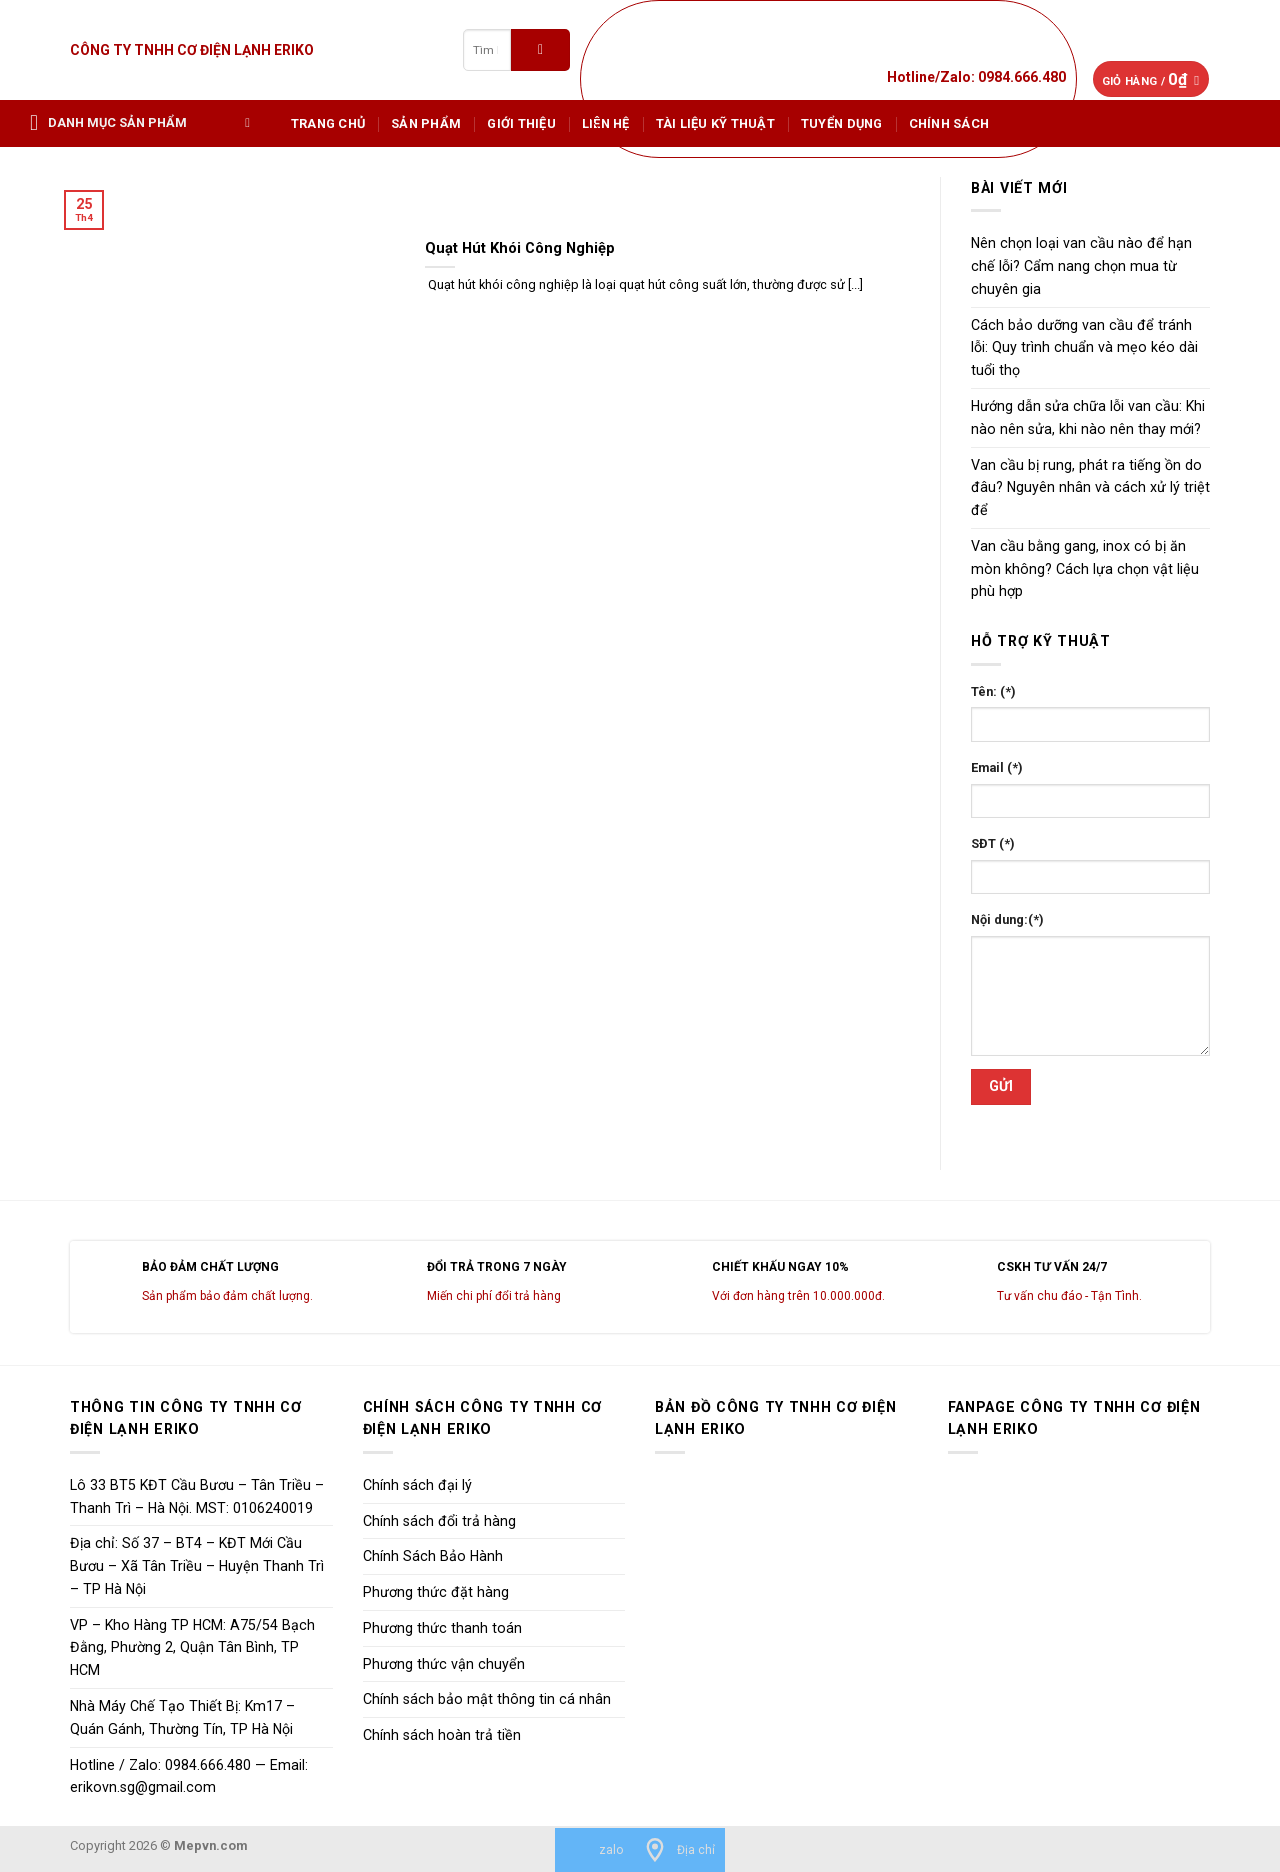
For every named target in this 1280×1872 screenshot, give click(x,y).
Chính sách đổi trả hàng (439, 1521)
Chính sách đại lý (417, 1485)
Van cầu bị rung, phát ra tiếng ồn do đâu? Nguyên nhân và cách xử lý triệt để (1090, 488)
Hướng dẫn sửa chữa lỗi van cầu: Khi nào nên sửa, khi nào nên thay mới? (1088, 417)
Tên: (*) (993, 691)
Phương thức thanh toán (442, 1628)
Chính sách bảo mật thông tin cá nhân (487, 1699)
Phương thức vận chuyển (444, 1664)
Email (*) (997, 767)
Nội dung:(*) (1007, 919)
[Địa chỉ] (679, 1850)
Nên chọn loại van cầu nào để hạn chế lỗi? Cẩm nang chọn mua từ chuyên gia (1081, 266)
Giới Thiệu (521, 123)
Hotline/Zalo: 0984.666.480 (976, 77)
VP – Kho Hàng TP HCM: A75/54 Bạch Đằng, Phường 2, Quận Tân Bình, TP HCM (192, 1648)
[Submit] (540, 49)
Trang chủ (328, 123)
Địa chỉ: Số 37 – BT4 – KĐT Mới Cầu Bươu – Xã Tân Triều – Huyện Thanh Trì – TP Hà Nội (197, 1566)
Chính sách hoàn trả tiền (442, 1735)
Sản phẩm (426, 123)
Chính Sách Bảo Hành (433, 1556)
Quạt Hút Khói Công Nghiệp (520, 248)
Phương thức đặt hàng (436, 1592)
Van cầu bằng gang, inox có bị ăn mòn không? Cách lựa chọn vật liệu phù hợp (1085, 569)
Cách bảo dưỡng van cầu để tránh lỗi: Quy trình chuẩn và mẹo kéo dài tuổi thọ (1084, 348)
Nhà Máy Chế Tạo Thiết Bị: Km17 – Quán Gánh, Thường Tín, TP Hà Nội (182, 1717)
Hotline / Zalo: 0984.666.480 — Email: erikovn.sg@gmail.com (189, 1776)
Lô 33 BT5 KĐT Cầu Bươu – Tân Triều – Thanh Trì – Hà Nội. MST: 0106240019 (197, 1496)
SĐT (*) (993, 843)
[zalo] (594, 1850)
